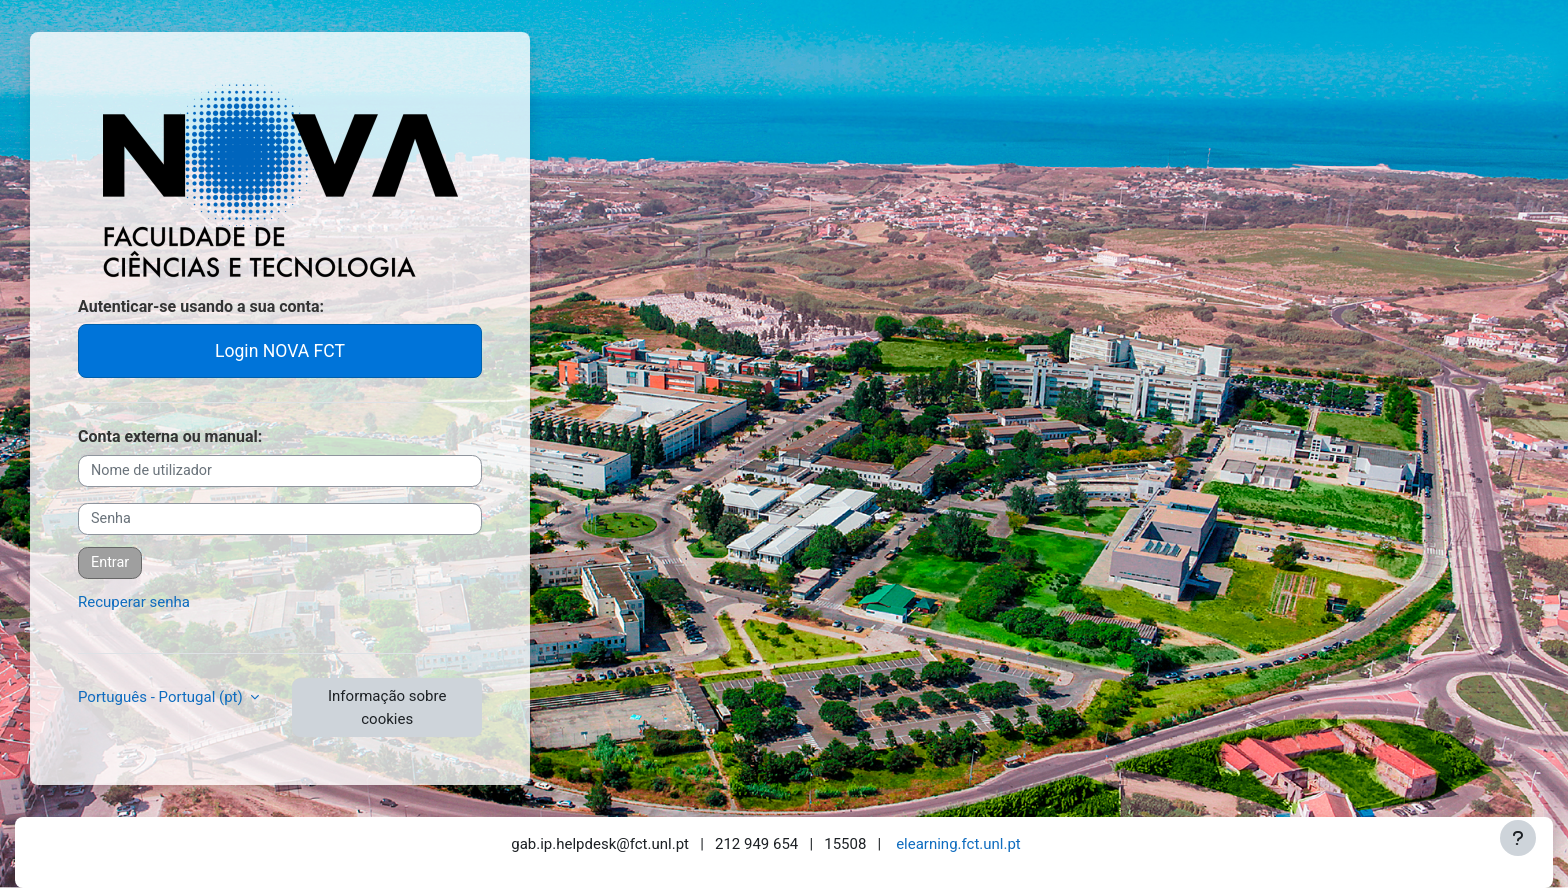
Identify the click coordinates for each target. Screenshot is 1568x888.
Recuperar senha (134, 602)
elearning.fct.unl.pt (958, 844)
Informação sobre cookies (387, 707)
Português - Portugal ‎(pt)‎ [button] (162, 697)
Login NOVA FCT (280, 351)
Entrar (110, 562)
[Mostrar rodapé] (1518, 838)
